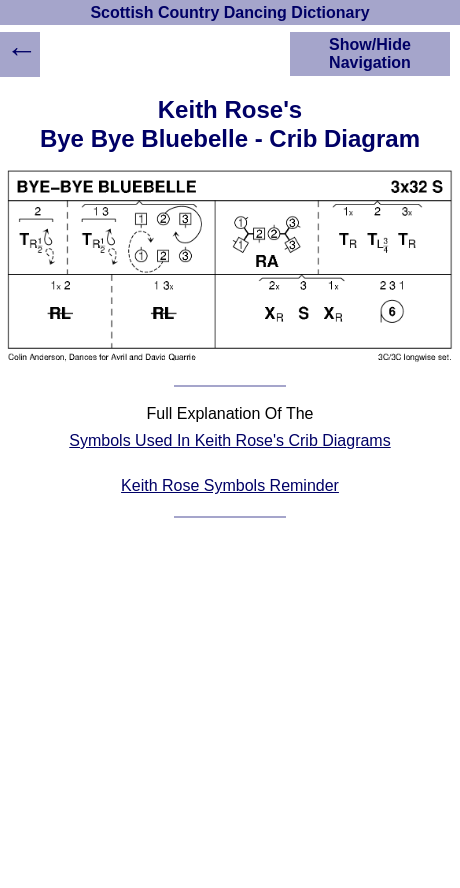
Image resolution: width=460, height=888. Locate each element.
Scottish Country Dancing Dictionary (229, 12)
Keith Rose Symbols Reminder (230, 485)
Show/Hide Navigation (370, 53)
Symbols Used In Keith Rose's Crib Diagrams (229, 440)
